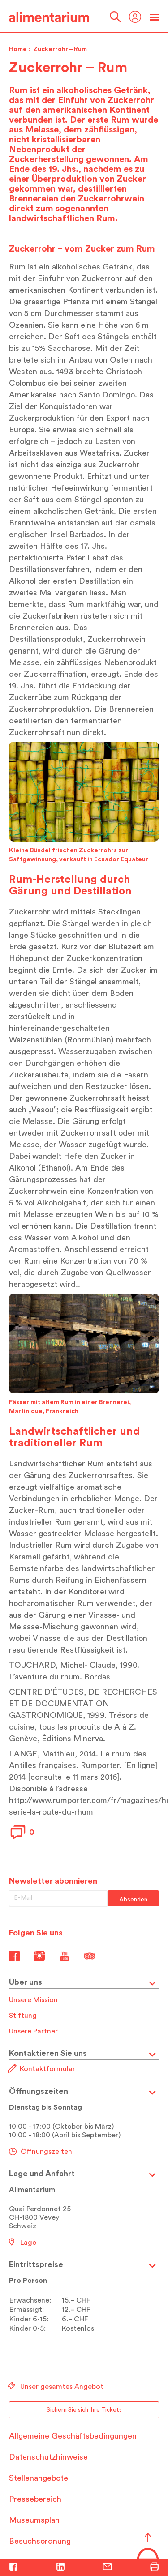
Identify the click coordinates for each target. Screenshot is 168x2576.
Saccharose (69, 348)
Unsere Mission (33, 2000)
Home (18, 49)
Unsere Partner (33, 2031)
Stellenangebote (38, 2478)
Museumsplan (34, 2520)
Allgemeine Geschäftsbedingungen (73, 2436)
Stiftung (23, 2015)
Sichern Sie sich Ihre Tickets (84, 2410)
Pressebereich (35, 2499)
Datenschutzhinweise (48, 2457)
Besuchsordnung (40, 2541)
